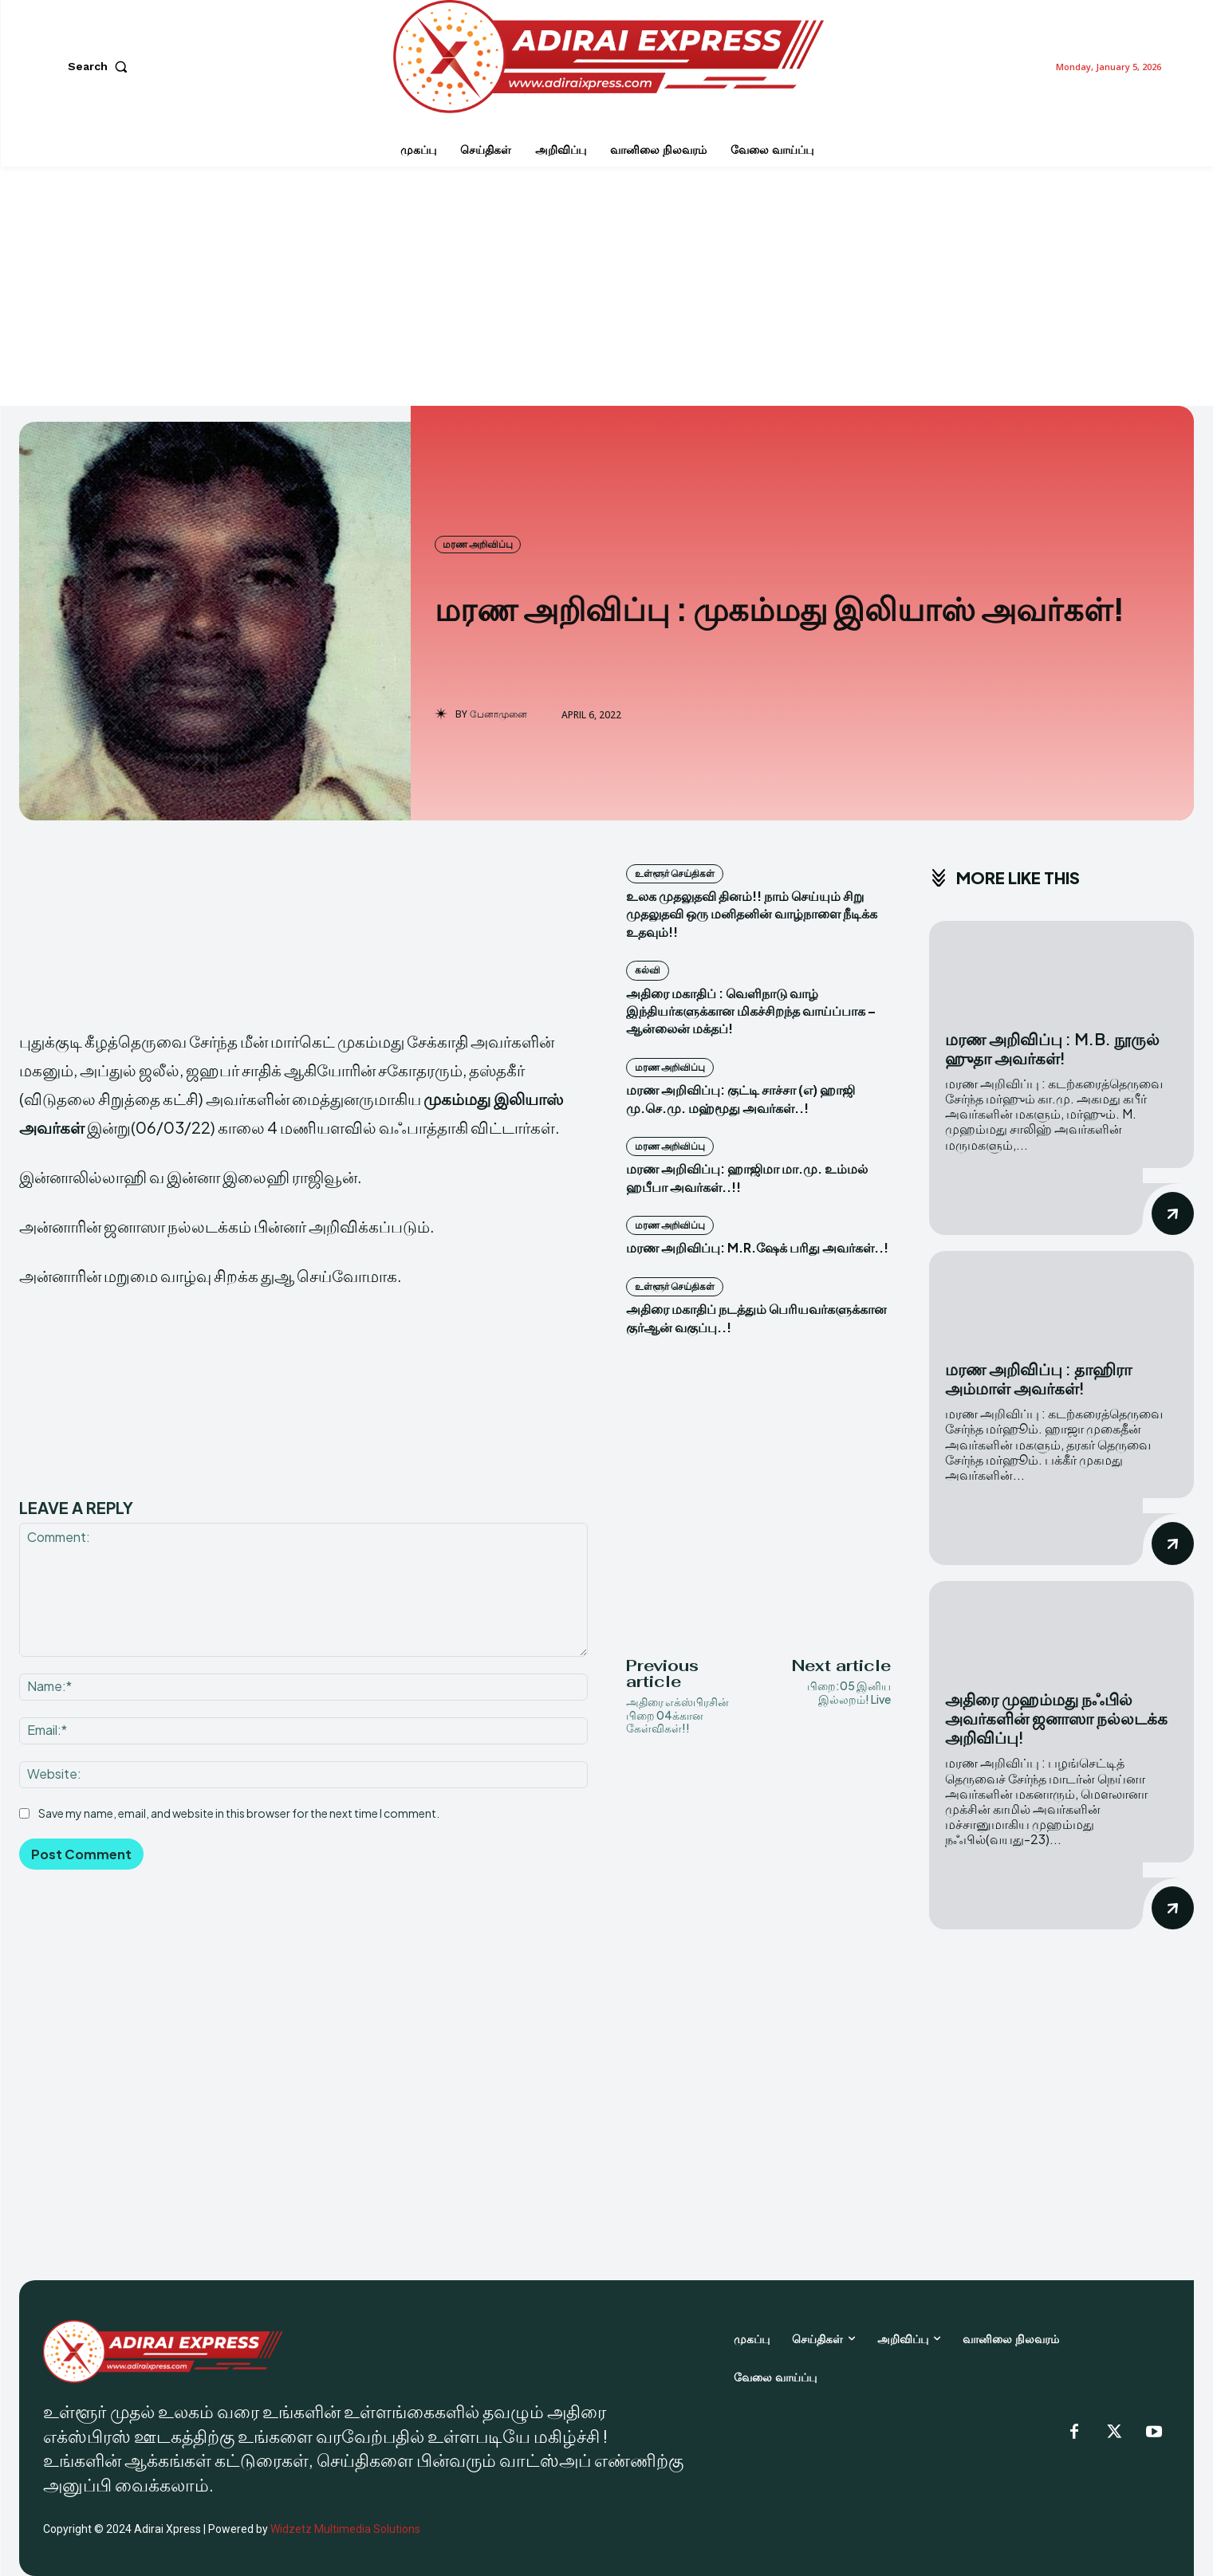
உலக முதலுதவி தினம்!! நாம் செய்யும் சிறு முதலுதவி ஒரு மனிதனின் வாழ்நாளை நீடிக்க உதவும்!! (751, 913)
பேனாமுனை (498, 714)
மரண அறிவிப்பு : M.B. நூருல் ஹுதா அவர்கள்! (1052, 1048)
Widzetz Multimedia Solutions (345, 2529)
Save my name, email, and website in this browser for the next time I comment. (238, 1813)
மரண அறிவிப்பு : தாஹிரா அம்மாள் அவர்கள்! (1038, 1378)
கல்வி (647, 970)
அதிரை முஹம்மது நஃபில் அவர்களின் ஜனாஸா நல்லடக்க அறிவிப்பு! (1056, 1718)
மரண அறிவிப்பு (478, 544)
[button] (101, 66)
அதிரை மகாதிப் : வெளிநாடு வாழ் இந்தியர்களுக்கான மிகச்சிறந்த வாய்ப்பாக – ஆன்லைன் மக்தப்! (751, 1011)
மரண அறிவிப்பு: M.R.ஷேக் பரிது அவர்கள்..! (757, 1247)
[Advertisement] (606, 286)
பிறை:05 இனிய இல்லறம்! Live (849, 1692)
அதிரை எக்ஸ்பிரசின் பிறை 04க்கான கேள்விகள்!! (677, 1715)
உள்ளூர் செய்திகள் (675, 873)
